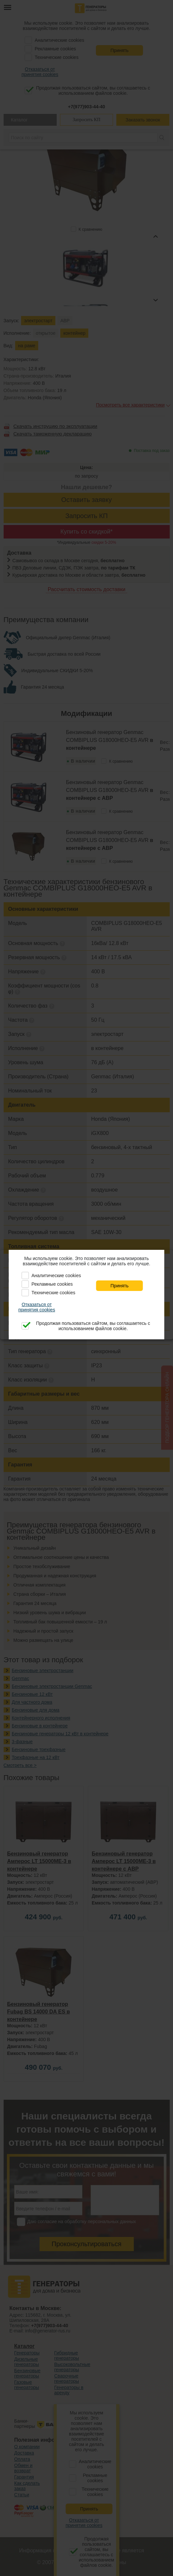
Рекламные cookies (51, 1284)
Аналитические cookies (56, 1275)
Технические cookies (53, 1292)
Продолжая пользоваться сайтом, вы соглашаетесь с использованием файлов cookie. (93, 1326)
